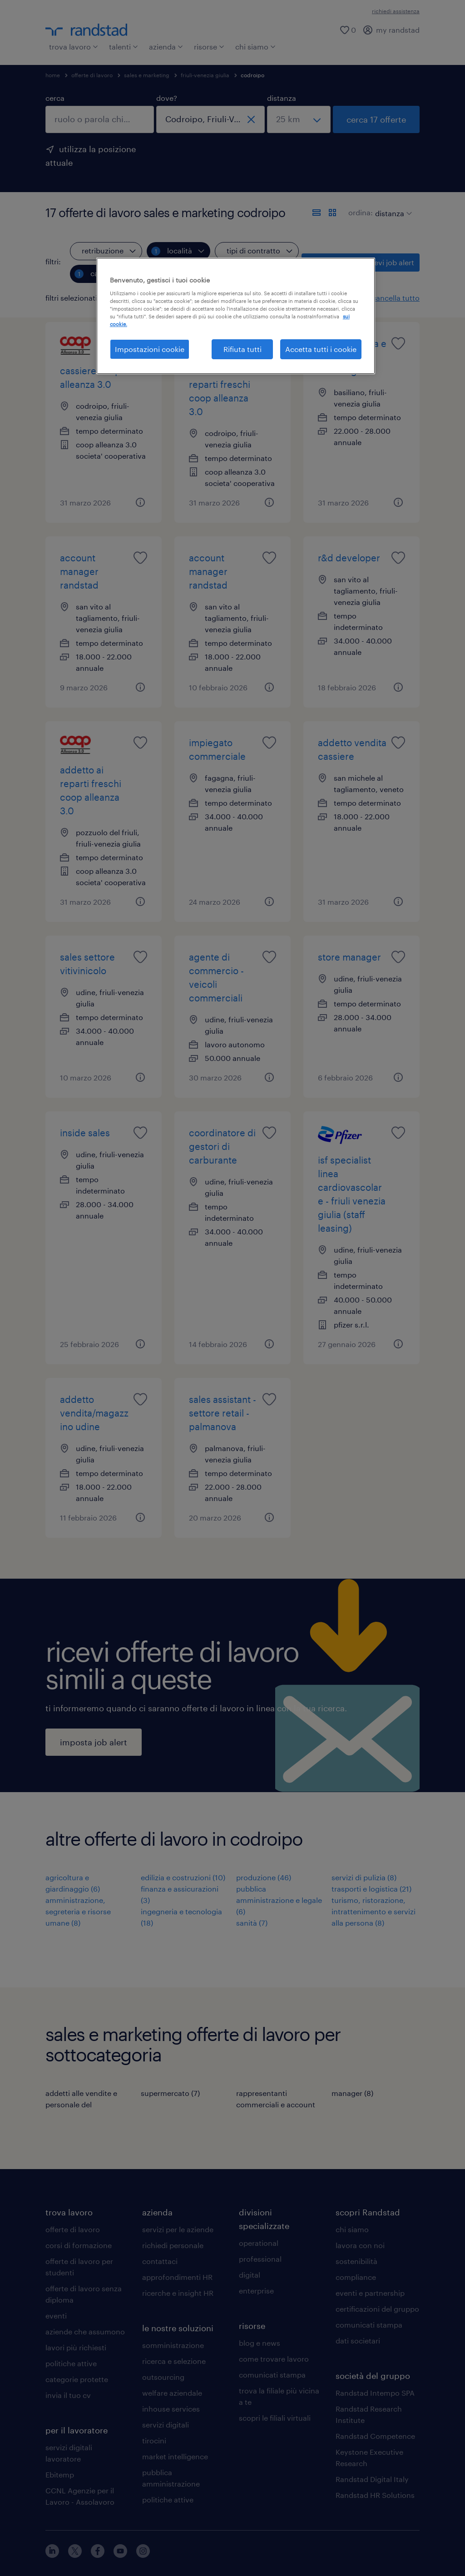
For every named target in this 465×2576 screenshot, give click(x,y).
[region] (235, 316)
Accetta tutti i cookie (320, 349)
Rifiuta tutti (242, 349)
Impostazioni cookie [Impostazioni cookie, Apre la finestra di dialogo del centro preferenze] (149, 349)
